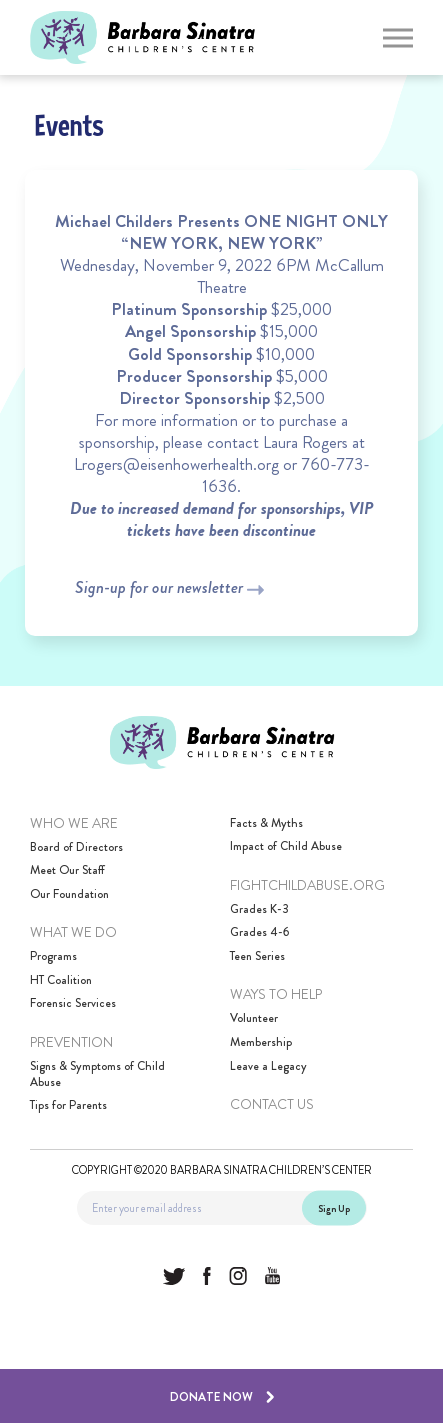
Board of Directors (76, 848)
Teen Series (257, 957)
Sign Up (334, 1207)
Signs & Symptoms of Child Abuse (97, 1074)
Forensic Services (73, 1004)
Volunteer (254, 1019)
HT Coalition (61, 981)
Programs (53, 957)
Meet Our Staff (67, 871)
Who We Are (74, 823)
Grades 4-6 (259, 933)
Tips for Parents (68, 1106)
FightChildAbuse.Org (307, 885)
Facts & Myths (266, 824)
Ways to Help (276, 994)
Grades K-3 (259, 910)
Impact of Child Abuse (286, 847)
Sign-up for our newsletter (169, 587)
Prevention (71, 1042)
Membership (261, 1043)
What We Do (73, 932)
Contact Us (272, 1104)
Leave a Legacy (268, 1067)
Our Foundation (69, 895)
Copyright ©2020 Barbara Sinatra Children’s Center (222, 1169)
